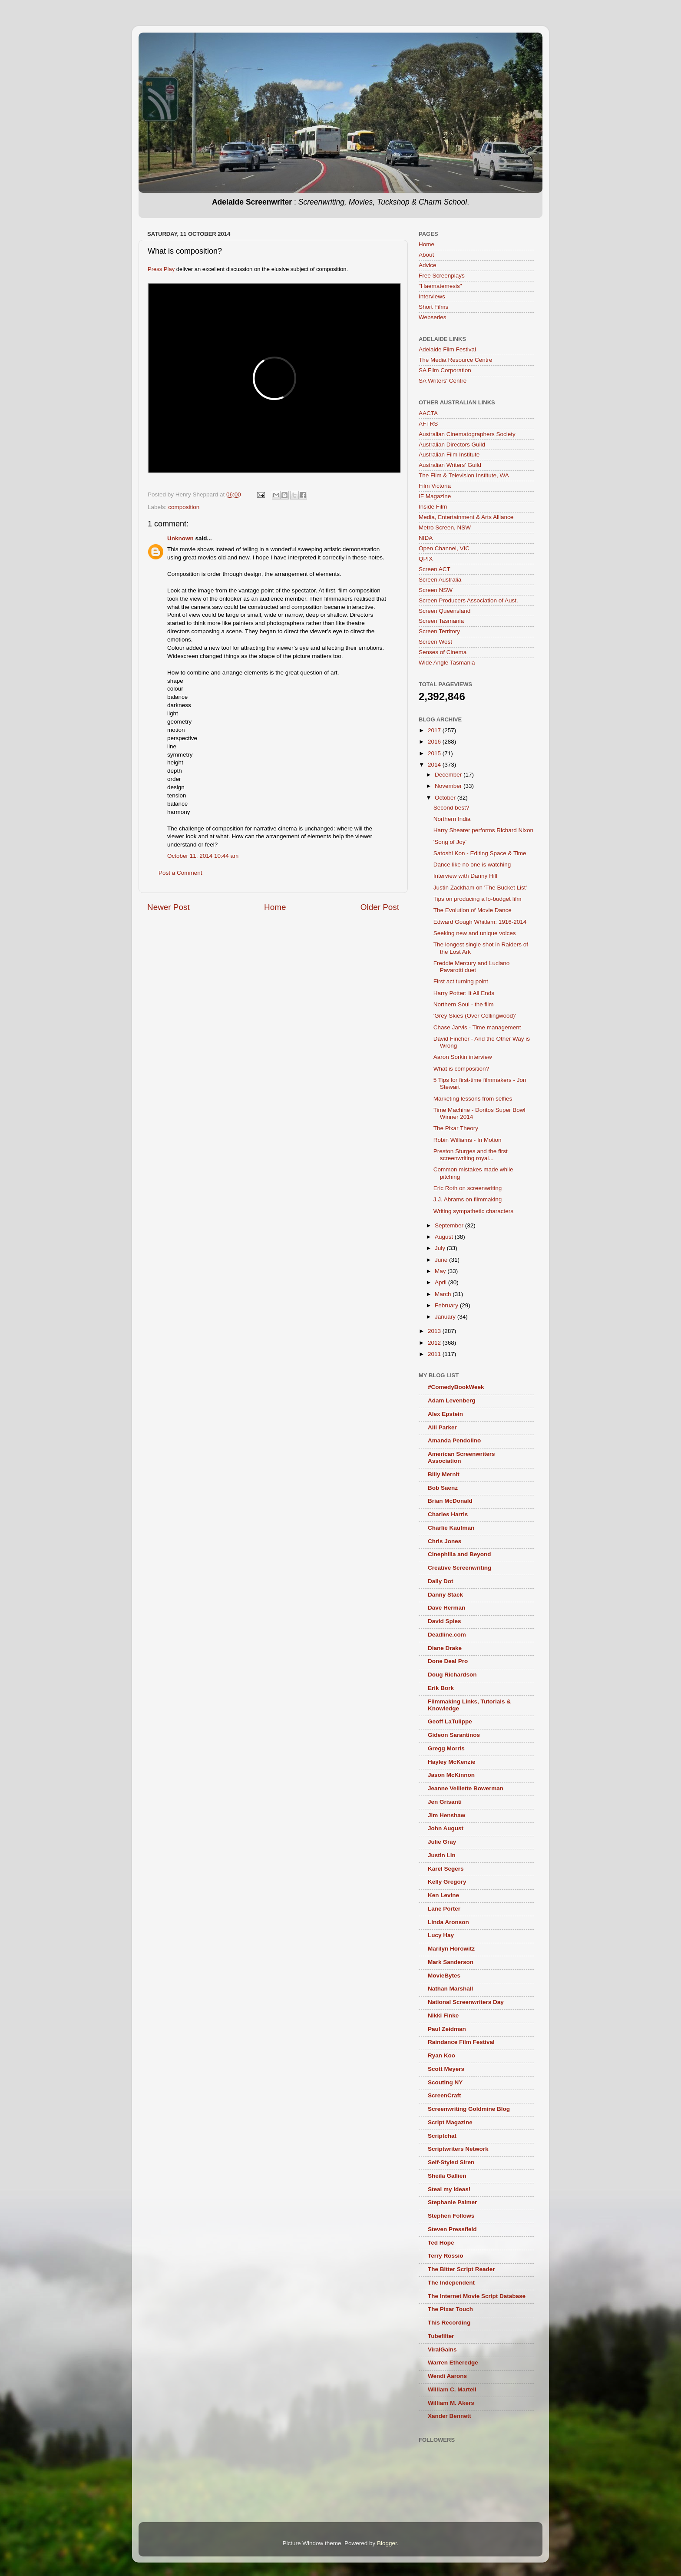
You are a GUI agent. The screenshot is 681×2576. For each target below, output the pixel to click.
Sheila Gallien (447, 2176)
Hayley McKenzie (452, 1762)
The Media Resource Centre (456, 360)
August (445, 1236)
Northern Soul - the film (463, 1004)
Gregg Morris (446, 1748)
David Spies (444, 1621)
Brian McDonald (450, 1501)
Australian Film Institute (449, 454)
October (446, 797)
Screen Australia (440, 579)
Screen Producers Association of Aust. (468, 600)
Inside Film (433, 506)
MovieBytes (444, 1975)
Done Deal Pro (448, 1661)
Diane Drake (445, 1648)
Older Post (379, 907)
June (442, 1260)
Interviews (432, 296)
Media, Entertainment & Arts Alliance (466, 517)
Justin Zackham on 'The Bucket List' (480, 887)
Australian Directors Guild (452, 444)
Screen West (435, 641)
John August (445, 1828)
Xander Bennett (449, 2416)
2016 (435, 741)
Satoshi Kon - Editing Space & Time (479, 853)
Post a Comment (180, 873)
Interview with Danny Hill (465, 876)
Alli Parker (442, 1427)
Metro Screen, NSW (445, 527)
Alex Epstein (445, 1414)
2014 (435, 764)
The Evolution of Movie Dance (472, 910)
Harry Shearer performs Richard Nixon (483, 830)
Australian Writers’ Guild (450, 465)
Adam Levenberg (452, 1400)
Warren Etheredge (453, 2362)
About (426, 254)
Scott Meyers (446, 2069)
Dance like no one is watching (472, 864)
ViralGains (442, 2349)
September (450, 1225)
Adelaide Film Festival (447, 349)
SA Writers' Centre (442, 380)
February (447, 1305)
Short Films (433, 307)
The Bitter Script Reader (461, 2269)
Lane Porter (444, 1908)
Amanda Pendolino (454, 1440)
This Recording (449, 2322)
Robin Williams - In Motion (467, 1140)
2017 (435, 730)
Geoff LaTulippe (450, 1721)
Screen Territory (439, 631)
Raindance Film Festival (461, 2042)
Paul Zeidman (447, 2029)
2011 (435, 1354)
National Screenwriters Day (466, 2002)
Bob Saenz (443, 1488)
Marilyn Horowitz (451, 1948)
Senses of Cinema (442, 652)
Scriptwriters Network (458, 2149)
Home (275, 907)
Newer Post (168, 907)
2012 (435, 1342)
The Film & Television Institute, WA (464, 475)
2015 (435, 753)
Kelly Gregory (447, 1881)
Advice (427, 265)
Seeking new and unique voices (474, 933)
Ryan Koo (441, 2055)
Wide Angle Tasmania (447, 662)
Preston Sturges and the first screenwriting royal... (470, 1154)
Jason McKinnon (451, 1775)
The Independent (451, 2282)
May (441, 1271)
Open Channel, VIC (444, 548)
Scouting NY (445, 2082)
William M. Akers (451, 2403)
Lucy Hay (441, 1935)
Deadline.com (447, 1634)
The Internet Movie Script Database (477, 2296)
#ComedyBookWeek (456, 1387)
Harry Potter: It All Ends (463, 993)
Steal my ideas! (449, 2189)
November (449, 786)
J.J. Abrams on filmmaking (467, 1199)
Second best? (451, 807)
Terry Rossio (445, 2255)
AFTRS (428, 423)
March (444, 1294)
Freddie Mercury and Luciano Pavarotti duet (471, 966)
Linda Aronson (448, 1922)
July (441, 1248)
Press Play (161, 269)
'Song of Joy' (449, 842)
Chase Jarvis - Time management (477, 1027)
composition (183, 507)
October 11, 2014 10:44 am (202, 856)
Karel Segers (446, 1868)
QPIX (426, 559)
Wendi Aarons (447, 2376)
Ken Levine (443, 1895)
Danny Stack (445, 1594)
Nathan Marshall (450, 1988)
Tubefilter (441, 2336)
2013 (435, 1331)
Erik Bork (441, 1688)
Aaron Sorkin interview (462, 1057)
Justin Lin (442, 1855)
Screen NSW (436, 590)
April (441, 1282)
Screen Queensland (444, 611)
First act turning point (460, 981)
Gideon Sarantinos (454, 1735)
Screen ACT (434, 569)
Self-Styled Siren (451, 2162)
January (446, 1316)
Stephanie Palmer (452, 2202)
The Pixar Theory (455, 1128)
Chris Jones (444, 1541)
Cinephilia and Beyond (459, 1554)
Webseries (432, 317)
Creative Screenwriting (459, 1567)
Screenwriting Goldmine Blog (469, 2109)
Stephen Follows (451, 2215)
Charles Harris (448, 1514)
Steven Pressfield (452, 2229)
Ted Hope (441, 2242)
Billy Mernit (444, 1474)
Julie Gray (442, 1842)
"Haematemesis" (440, 286)
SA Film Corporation (445, 370)
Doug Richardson (452, 1674)
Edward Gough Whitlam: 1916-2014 (480, 922)
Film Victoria (435, 486)
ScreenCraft (444, 2095)
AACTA (428, 413)
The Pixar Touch (450, 2309)
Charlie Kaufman (451, 1527)
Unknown (180, 538)
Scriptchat (442, 2136)
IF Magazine (435, 496)
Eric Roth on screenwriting (467, 1188)
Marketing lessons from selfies (472, 1098)
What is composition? (461, 1068)
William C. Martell (452, 2389)
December (449, 774)
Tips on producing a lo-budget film (477, 899)
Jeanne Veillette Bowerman (465, 1788)
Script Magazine (450, 2122)
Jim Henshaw (446, 1815)
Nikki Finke (443, 2015)
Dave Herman (446, 1607)
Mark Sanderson (450, 1962)
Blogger (387, 2543)
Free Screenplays (442, 275)
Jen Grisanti (445, 1802)
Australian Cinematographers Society (467, 434)
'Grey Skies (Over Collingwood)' (474, 1015)
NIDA (426, 538)
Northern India (452, 819)
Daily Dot (440, 1581)
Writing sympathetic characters (473, 1211)
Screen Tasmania (441, 621)
